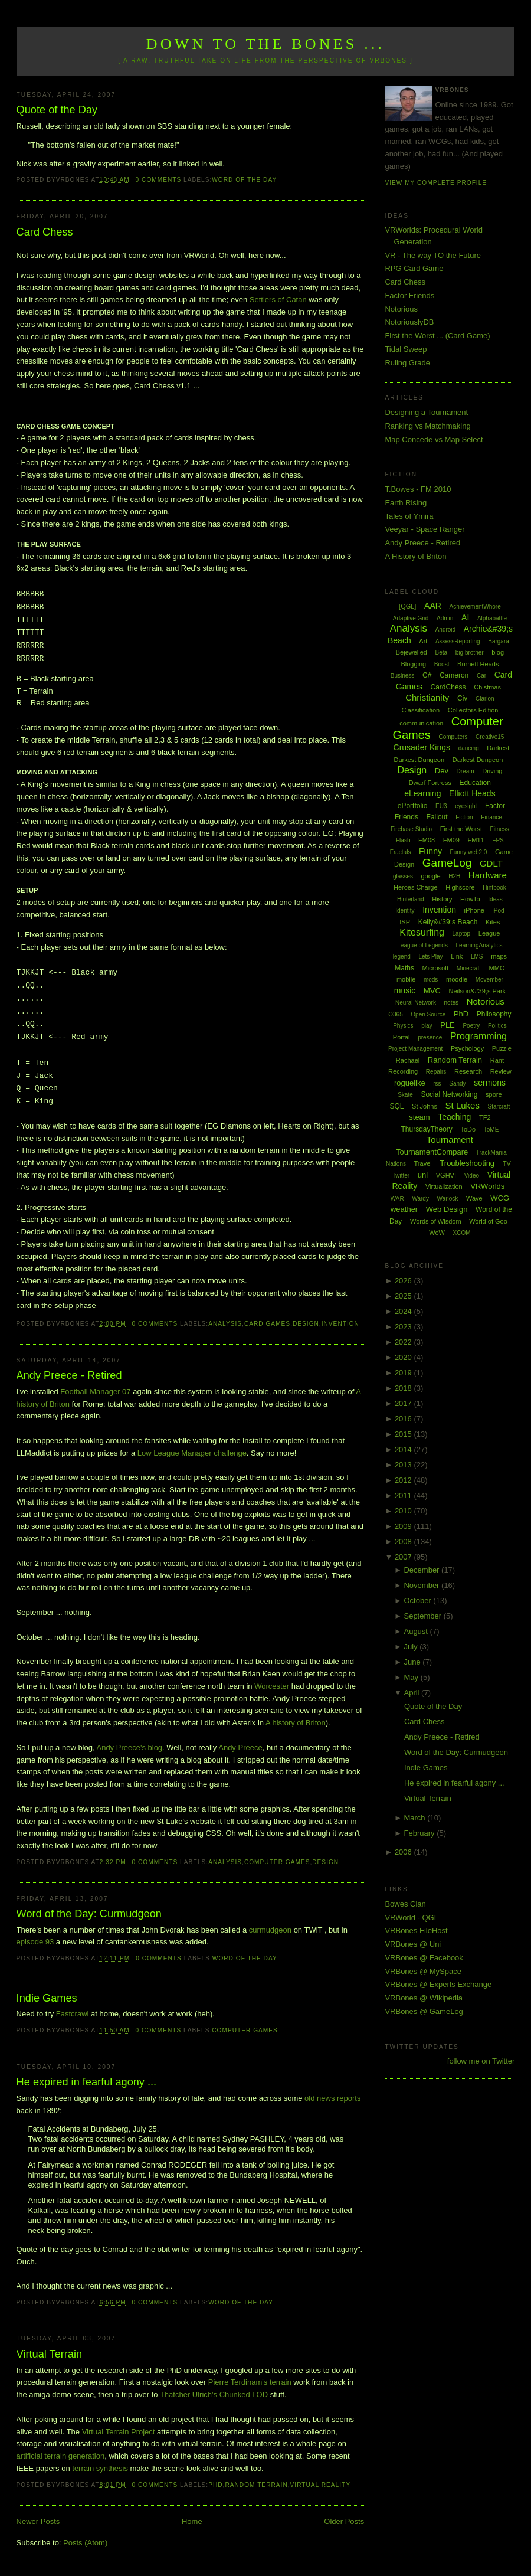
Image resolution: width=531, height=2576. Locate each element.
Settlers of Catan (278, 299)
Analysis (225, 1323)
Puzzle (502, 1048)
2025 (404, 1296)
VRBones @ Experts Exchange (438, 1984)
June (413, 1662)
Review (501, 1071)
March (415, 1817)
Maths (404, 968)
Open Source (428, 1014)
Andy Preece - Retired (69, 1375)
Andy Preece (240, 1747)
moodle (456, 979)
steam (419, 1117)
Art (423, 641)
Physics (403, 1025)
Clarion (485, 698)
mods (431, 979)
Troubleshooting (467, 1163)
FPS (497, 840)
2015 (404, 1434)
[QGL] (407, 606)
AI (465, 617)
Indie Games (47, 1998)
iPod (498, 910)
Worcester (271, 1686)
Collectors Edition (473, 710)
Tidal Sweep (406, 349)
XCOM (462, 1233)
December (422, 1569)
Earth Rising (406, 502)
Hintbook (494, 887)
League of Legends (422, 945)
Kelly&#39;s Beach (448, 922)
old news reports (332, 2098)
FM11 (476, 840)
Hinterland (410, 899)
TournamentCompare (432, 1152)
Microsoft (435, 968)
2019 (404, 1372)
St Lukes (462, 1105)
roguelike (409, 1082)
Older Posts (344, 2521)
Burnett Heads (478, 664)
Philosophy (494, 1014)
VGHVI (446, 1175)
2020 (404, 1357)
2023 (404, 1326)
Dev (441, 770)
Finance (491, 817)
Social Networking (449, 1094)
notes (451, 1002)
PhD (215, 2485)
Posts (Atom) (85, 2542)
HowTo (470, 899)
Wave (474, 1198)
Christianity (427, 697)
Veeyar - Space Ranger (424, 529)
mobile (405, 979)
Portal (401, 1037)
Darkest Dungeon (478, 759)
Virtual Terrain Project (118, 2431)
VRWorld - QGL (411, 1917)
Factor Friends (409, 295)
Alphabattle (492, 618)
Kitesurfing (421, 932)
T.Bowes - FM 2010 (418, 489)
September (423, 1615)
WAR (397, 1198)
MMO (497, 968)
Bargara (498, 641)
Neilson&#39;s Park (477, 991)
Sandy (457, 1083)
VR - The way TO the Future (433, 255)
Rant (497, 1060)
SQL (396, 1106)
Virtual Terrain (50, 2354)
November (422, 1585)
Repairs (436, 1071)
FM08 (426, 840)
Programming (478, 1036)
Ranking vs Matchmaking (427, 425)
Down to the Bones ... (265, 44)
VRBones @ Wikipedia (424, 1997)
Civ (462, 698)
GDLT (491, 863)
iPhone (474, 910)
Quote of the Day (57, 110)
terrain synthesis (100, 2468)
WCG (499, 1198)
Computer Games (277, 1862)
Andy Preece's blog (129, 1747)
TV (507, 1163)
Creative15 (490, 737)
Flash (403, 840)
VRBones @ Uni (413, 1944)
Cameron (454, 675)
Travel (423, 1163)
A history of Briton (296, 1722)
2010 (404, 1510)
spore (494, 1094)
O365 (395, 1014)
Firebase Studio (411, 829)
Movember (489, 979)
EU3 (441, 806)
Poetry (471, 1025)
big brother (469, 652)
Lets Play (430, 956)
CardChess (448, 687)
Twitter (400, 1175)
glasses (403, 876)
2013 (404, 1464)
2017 (404, 1403)
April (412, 1692)
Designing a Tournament (426, 412)
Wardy (420, 1198)
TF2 (485, 1117)
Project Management (415, 1048)
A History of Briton (415, 556)
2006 (404, 1852)
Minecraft (469, 968)
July (411, 1646)
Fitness (499, 829)
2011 (404, 1495)
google (431, 876)
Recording (403, 1071)
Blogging (413, 664)
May (412, 1677)
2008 (404, 1541)
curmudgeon (270, 1930)
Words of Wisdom (435, 1221)
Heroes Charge (416, 887)
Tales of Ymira (409, 516)
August (417, 1631)
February (420, 1833)
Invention (340, 1323)
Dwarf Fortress (430, 782)
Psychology (467, 1048)
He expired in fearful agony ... (87, 2082)
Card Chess (45, 232)
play (426, 1025)
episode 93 (35, 1941)
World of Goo (488, 1221)
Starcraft (499, 1106)
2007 (404, 1556)
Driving (492, 770)
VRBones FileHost (416, 1930)
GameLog (446, 863)
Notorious (401, 309)
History (442, 899)
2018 (404, 1388)
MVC (432, 990)
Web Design (447, 1209)
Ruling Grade (407, 362)
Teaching (454, 1117)
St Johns (424, 1106)
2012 (404, 1480)
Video (471, 1175)
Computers (453, 737)
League (489, 933)
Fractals (400, 852)
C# (426, 675)
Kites (493, 922)
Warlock (447, 1198)
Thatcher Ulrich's (188, 2394)
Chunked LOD (243, 2394)
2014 (404, 1449)
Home (192, 2521)
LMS (477, 956)
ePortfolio (413, 806)
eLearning (422, 793)
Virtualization (444, 1186)
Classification (420, 710)
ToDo (468, 1129)
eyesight (466, 806)
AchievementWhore (474, 606)
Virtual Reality (320, 2485)
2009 (404, 1526)
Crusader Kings (422, 747)
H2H (454, 876)
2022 (404, 1342)
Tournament (450, 1140)
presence (430, 1037)
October (418, 1600)
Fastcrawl (72, 2013)
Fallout (437, 817)
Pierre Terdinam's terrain (249, 2382)
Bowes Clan (405, 1904)
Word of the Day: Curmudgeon (89, 1914)
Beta (441, 652)
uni (423, 1175)
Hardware (487, 875)
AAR (432, 605)
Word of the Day (244, 179)
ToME (491, 1129)
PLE (447, 1025)
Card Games (267, 1323)
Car (481, 675)
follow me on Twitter (481, 2061)
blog (497, 652)
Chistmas (487, 687)
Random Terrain (256, 2485)
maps (499, 956)
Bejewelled (411, 652)
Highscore (460, 887)
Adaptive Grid (411, 618)
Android (445, 629)
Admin (445, 618)
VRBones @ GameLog (424, 2011)
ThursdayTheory (426, 1129)
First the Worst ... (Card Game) (437, 335)
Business (403, 675)
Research (468, 1071)
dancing (468, 748)
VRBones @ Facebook (424, 1957)
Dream (465, 771)
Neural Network (415, 1002)
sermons (490, 1082)
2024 (404, 1311)
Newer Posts (38, 2521)
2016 (404, 1418)
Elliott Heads (472, 793)
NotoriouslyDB (409, 322)
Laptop (462, 933)
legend (402, 956)
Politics (497, 1025)
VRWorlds (487, 1186)
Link (457, 956)
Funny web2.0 (468, 852)
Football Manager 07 (95, 1391)
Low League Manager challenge (192, 1453)
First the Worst (461, 828)
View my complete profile (436, 182)
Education (475, 783)
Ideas (495, 899)
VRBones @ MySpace (423, 1971)
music (405, 990)
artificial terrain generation (61, 2455)
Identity (404, 910)
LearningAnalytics (479, 945)
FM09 (451, 840)
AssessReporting (457, 641)
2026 (404, 1280)
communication (421, 723)
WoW (437, 1232)
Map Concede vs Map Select (434, 439)
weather (404, 1209)
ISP (404, 922)
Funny (430, 851)
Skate (405, 1094)
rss (437, 1083)
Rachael (407, 1060)
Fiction (464, 817)
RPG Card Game (414, 268)
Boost (442, 664)
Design (306, 1323)
